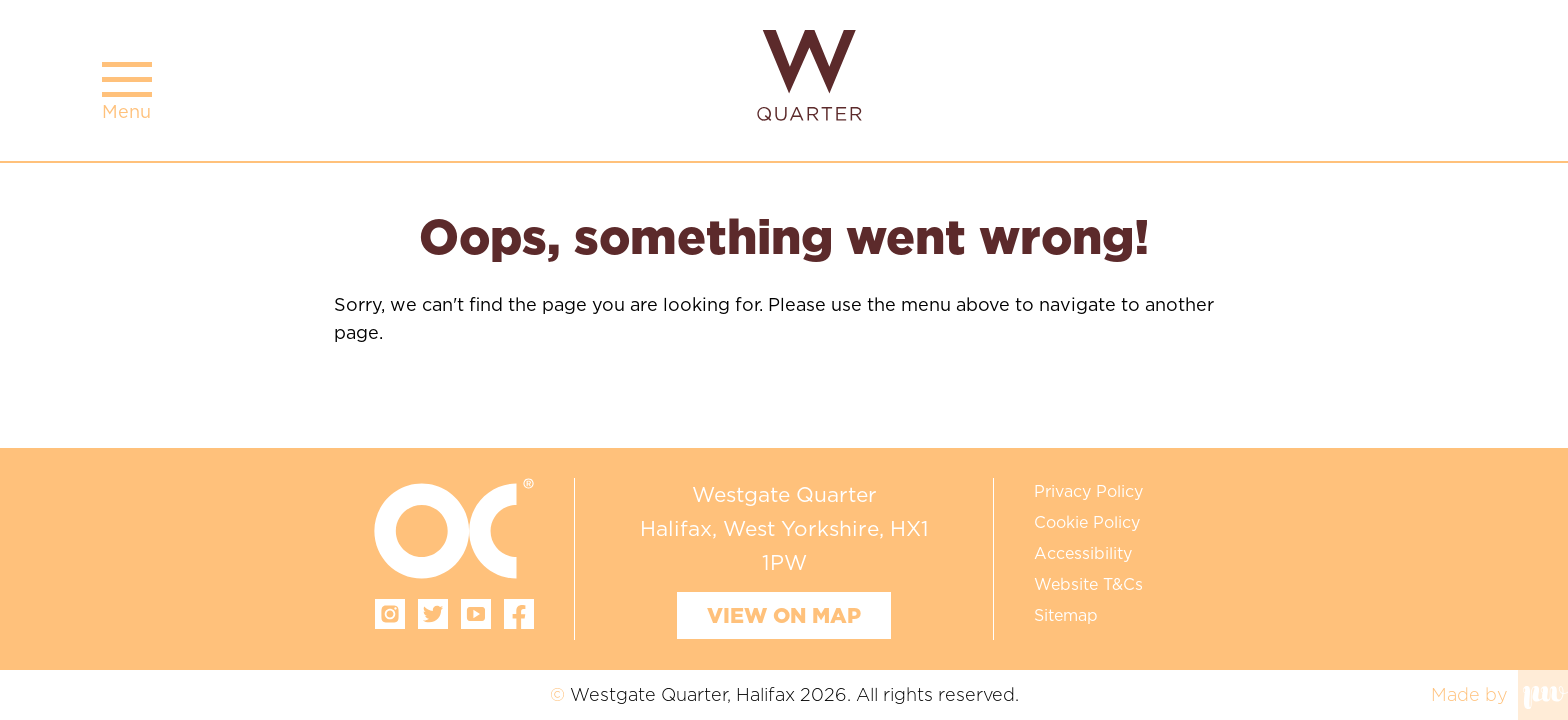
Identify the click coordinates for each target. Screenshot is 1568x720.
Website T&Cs (1088, 584)
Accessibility (1083, 553)
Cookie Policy (1087, 522)
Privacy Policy (1088, 491)
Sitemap (1066, 615)
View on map (784, 615)
